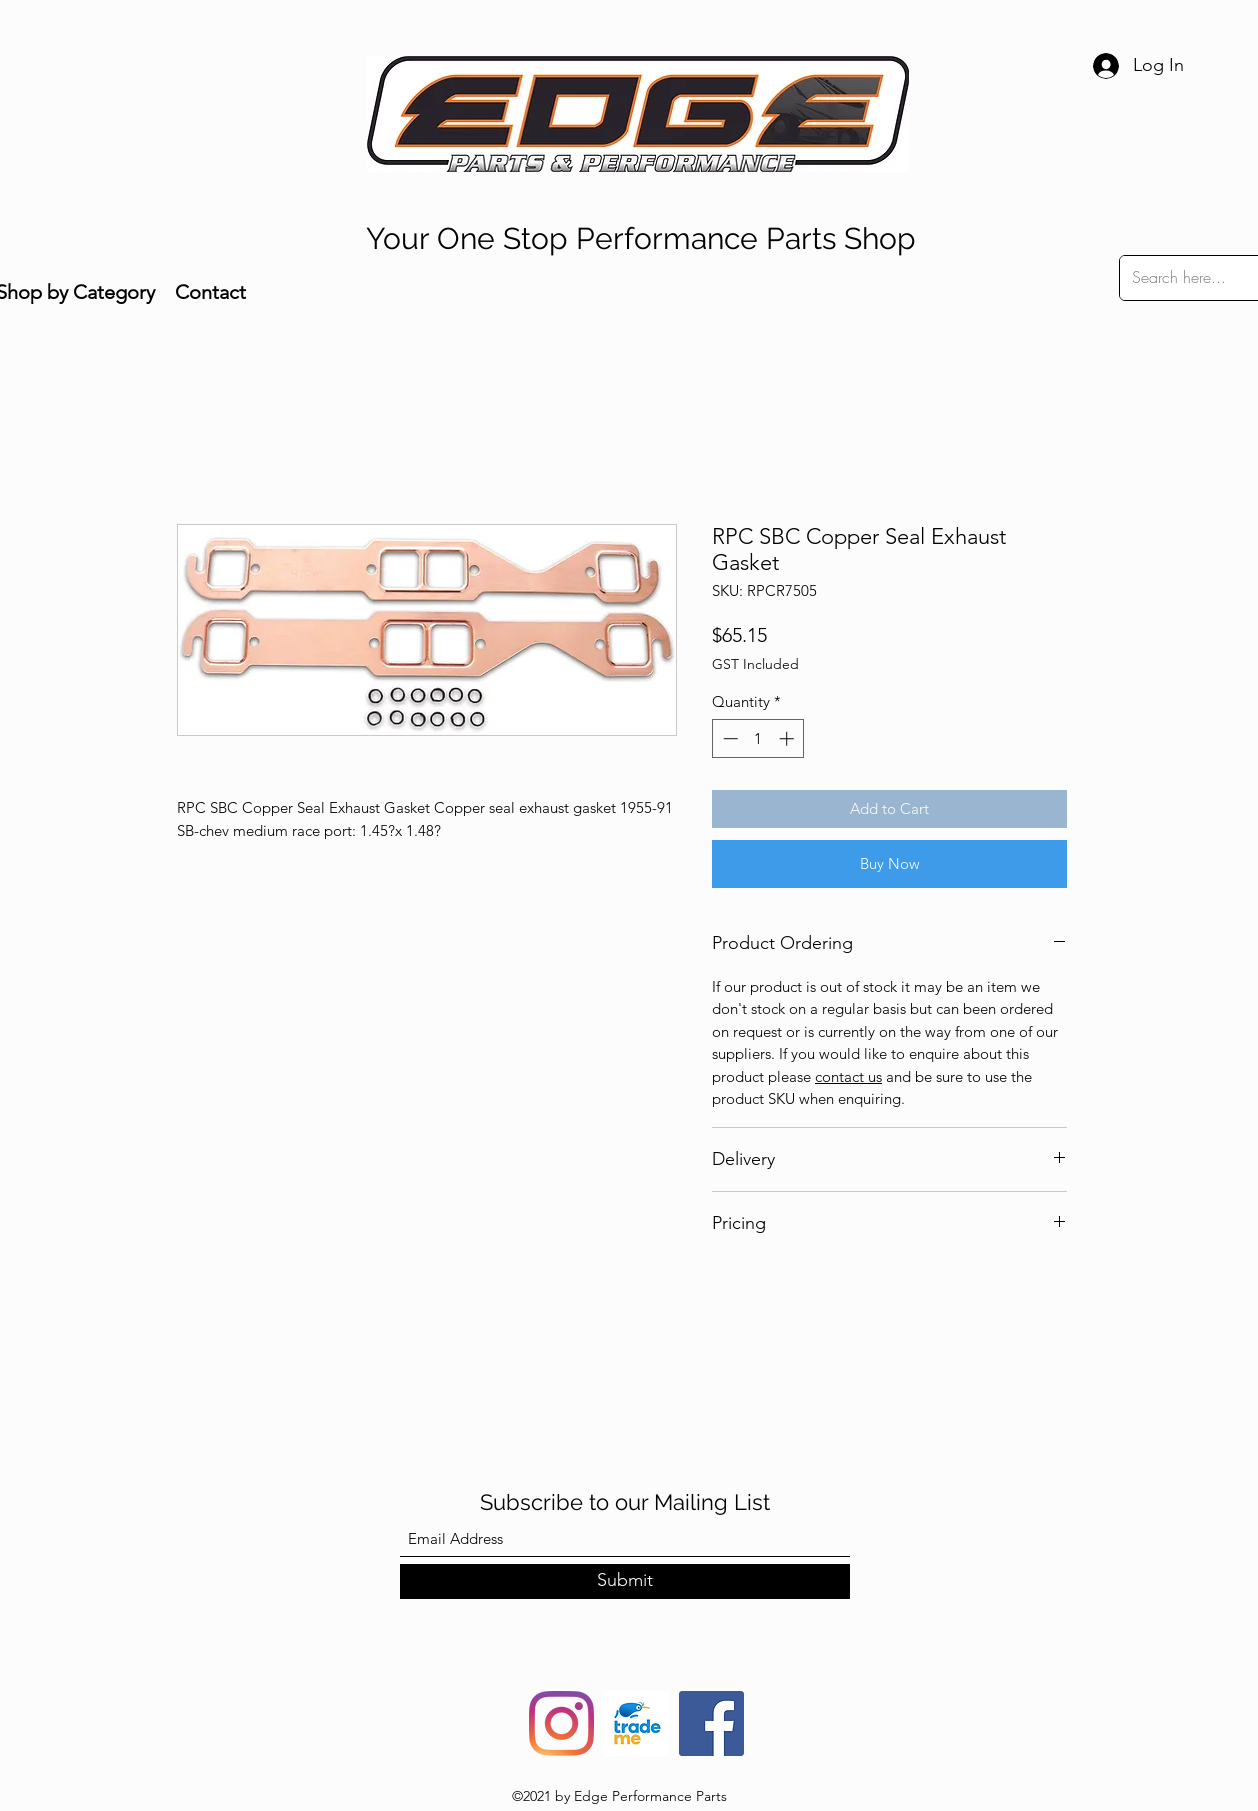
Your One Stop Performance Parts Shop (641, 238)
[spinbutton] (758, 738)
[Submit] (625, 1581)
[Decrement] (728, 738)
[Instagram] (561, 1723)
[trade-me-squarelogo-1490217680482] (636, 1723)
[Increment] (788, 738)
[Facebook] (711, 1723)
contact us (848, 1076)
